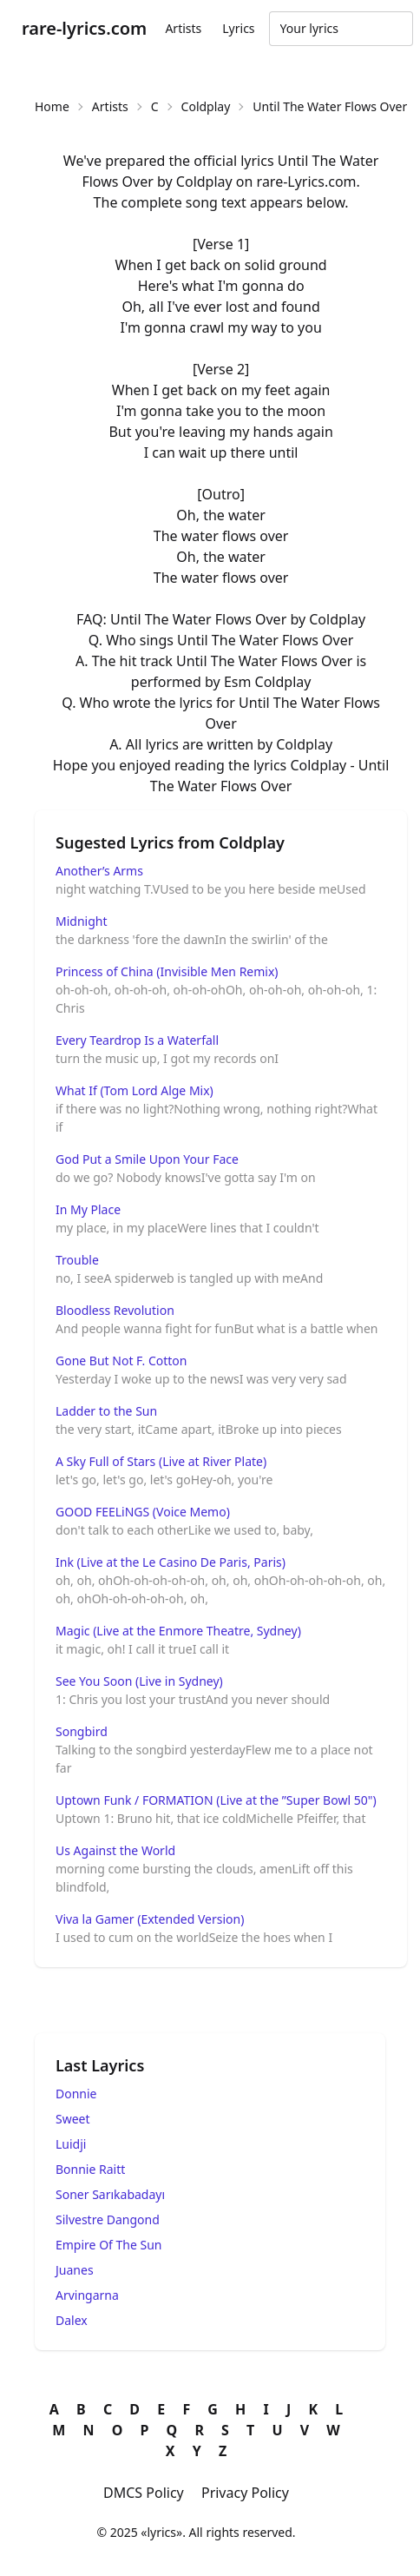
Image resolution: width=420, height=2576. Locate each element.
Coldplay (206, 106)
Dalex (72, 2320)
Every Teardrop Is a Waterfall (137, 1040)
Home (52, 106)
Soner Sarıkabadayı (110, 2194)
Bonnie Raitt (90, 2169)
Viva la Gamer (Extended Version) (150, 1919)
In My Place (88, 1209)
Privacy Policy (245, 2492)
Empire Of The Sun (109, 2244)
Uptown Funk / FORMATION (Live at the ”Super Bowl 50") (216, 1800)
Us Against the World (115, 1850)
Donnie (76, 2093)
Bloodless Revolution (115, 1310)
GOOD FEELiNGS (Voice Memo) (143, 1511)
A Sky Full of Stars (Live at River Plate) (161, 1461)
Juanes (75, 2270)
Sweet (73, 2118)
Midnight (82, 921)
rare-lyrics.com (84, 28)
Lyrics (238, 28)
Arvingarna (87, 2295)
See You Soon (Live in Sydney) (139, 1681)
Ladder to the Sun (106, 1411)
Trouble (77, 1260)
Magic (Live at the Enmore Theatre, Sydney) (178, 1630)
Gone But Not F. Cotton (121, 1360)
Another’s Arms (99, 870)
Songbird (82, 1731)
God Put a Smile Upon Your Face (147, 1159)
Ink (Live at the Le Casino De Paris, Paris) (170, 1562)
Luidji (71, 2144)
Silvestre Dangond (108, 2219)
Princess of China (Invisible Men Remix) (167, 971)
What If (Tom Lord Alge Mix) (134, 1090)
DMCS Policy (143, 2492)
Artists (183, 28)
